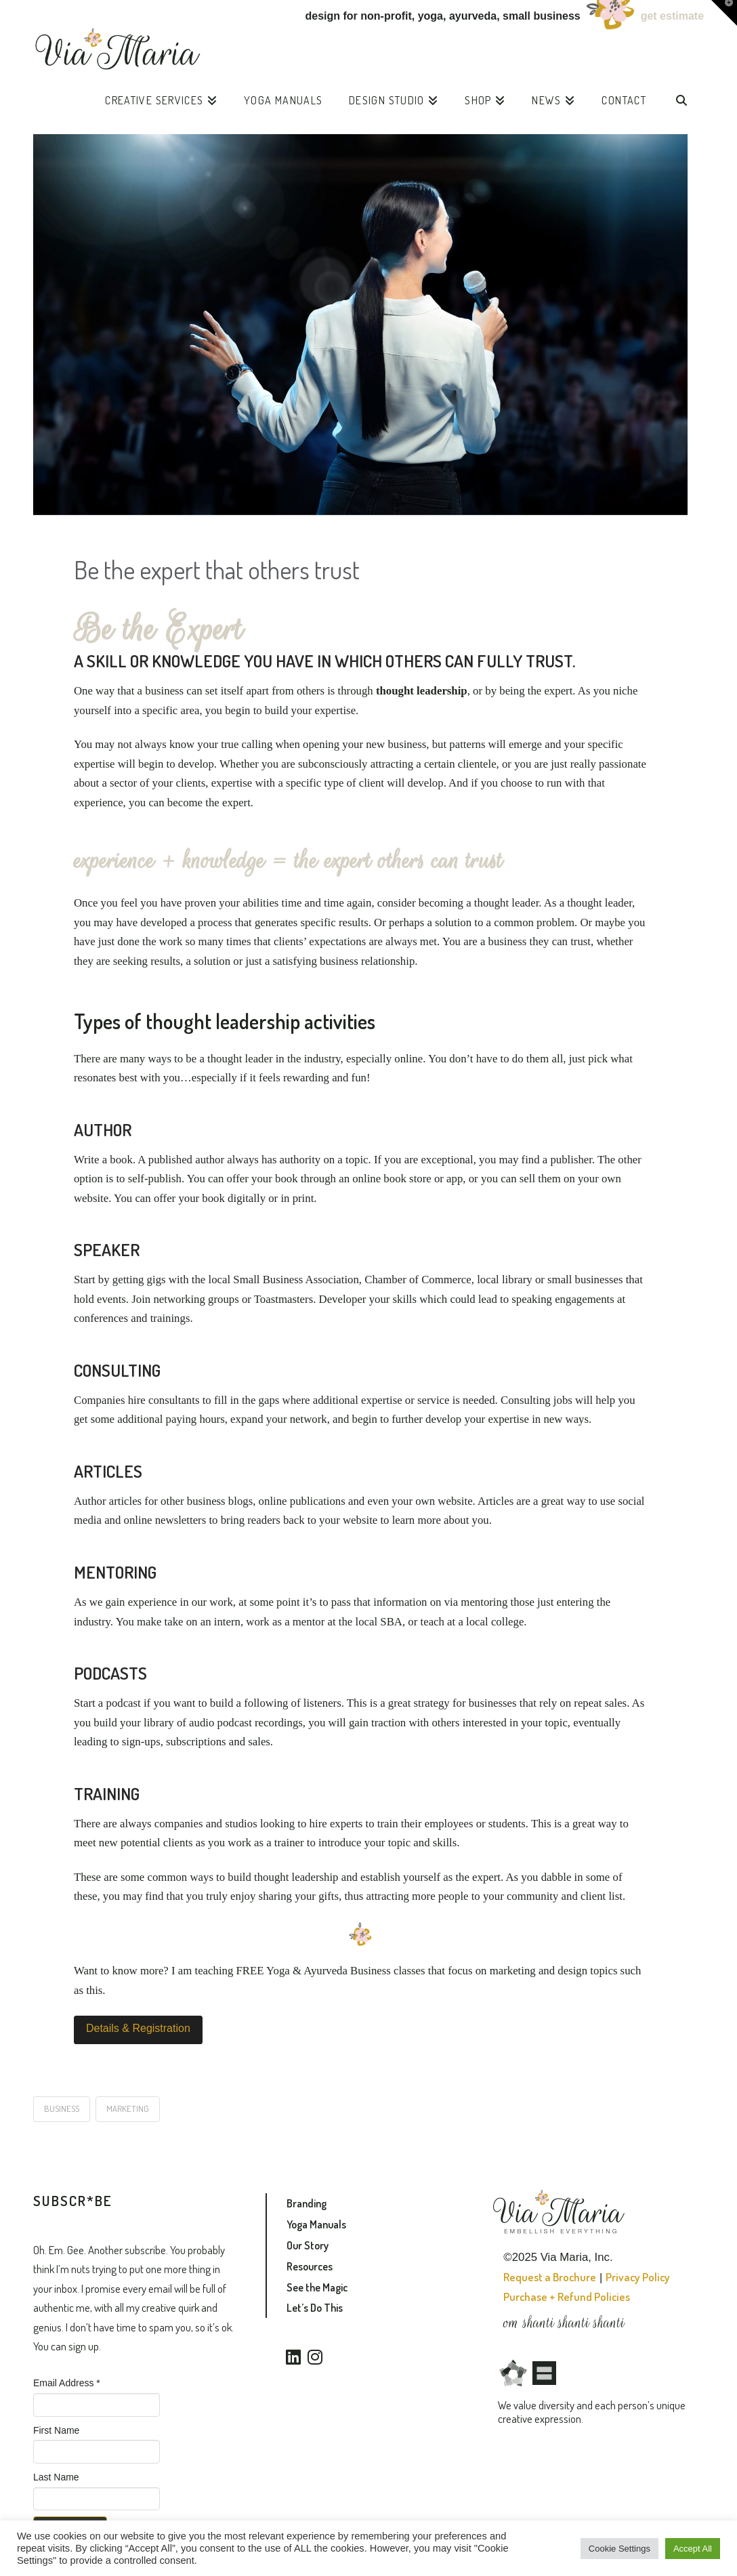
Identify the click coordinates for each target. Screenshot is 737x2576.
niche (625, 690)
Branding (307, 2203)
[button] (724, 13)
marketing (127, 2108)
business (61, 2108)
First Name (56, 2430)
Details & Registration (138, 2028)
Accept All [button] (692, 2548)
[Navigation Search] (681, 103)
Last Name (56, 2477)
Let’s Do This (315, 2307)
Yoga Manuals (316, 2224)
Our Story (308, 2245)
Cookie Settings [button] (619, 2548)
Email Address (66, 2382)
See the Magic (317, 2287)
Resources (310, 2266)
